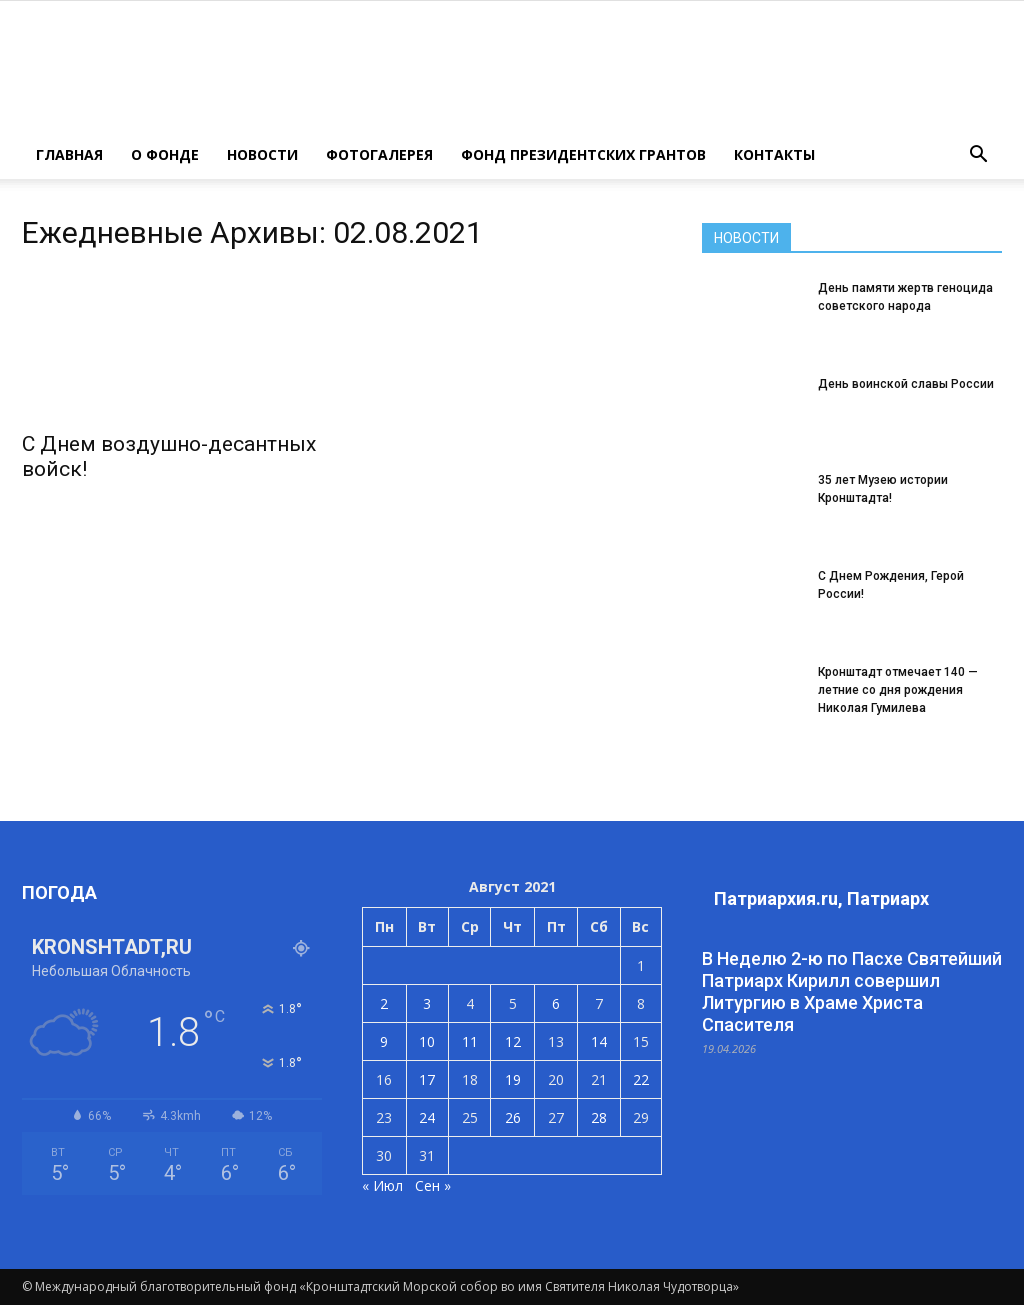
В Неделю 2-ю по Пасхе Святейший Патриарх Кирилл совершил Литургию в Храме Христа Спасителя (852, 991)
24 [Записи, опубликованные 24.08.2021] (427, 1117)
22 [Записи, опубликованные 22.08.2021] (641, 1079)
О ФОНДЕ (165, 154)
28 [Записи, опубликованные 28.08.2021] (599, 1117)
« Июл (382, 1185)
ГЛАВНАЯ (69, 154)
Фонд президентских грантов (583, 154)
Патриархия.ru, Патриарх (821, 898)
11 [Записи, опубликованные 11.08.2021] (470, 1041)
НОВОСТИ (262, 154)
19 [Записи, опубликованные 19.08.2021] (513, 1079)
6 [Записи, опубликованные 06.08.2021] (556, 1003)
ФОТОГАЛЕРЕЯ (379, 154)
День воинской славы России (906, 384)
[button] (978, 155)
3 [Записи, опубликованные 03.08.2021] (427, 1003)
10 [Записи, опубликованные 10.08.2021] (427, 1041)
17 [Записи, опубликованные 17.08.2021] (427, 1079)
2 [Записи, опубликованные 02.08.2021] (384, 1003)
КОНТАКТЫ (774, 154)
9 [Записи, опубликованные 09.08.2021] (384, 1041)
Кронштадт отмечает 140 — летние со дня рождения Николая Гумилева (898, 690)
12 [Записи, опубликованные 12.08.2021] (513, 1041)
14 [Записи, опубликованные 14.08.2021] (599, 1041)
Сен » (433, 1185)
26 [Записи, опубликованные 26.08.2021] (513, 1117)
